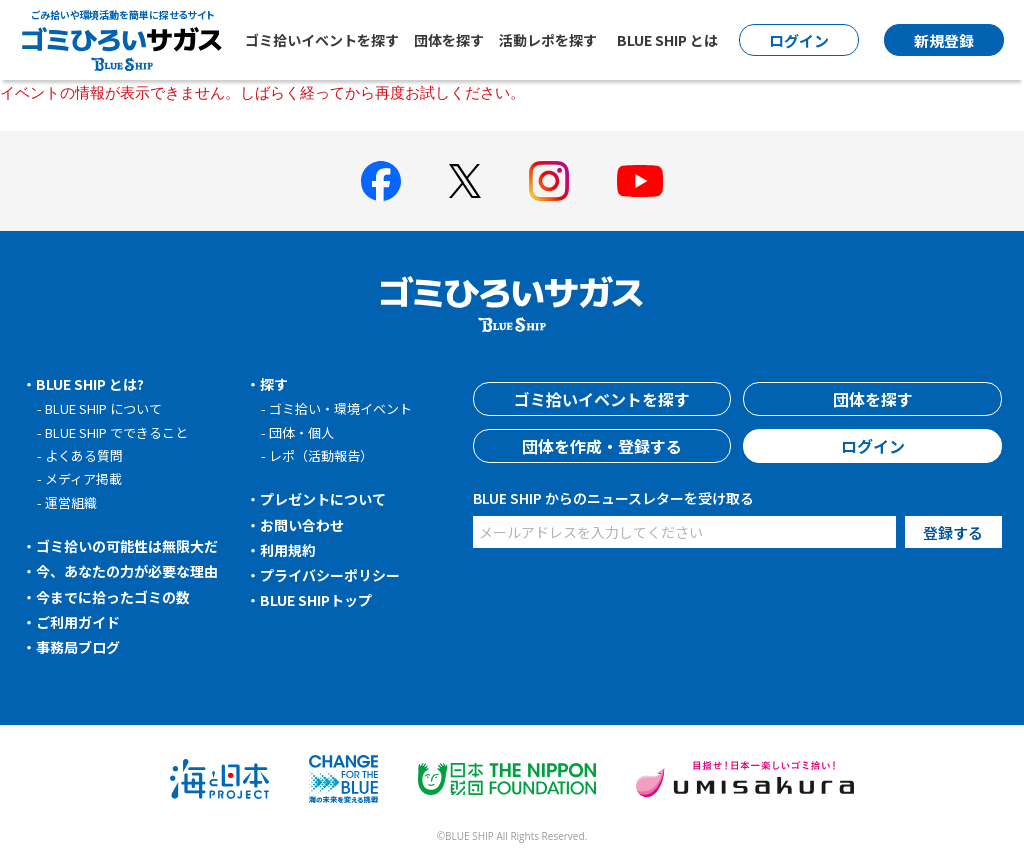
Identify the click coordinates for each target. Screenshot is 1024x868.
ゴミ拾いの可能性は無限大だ (127, 546)
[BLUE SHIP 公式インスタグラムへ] (549, 181)
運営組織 (71, 502)
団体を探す (449, 40)
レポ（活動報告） (321, 455)
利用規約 (288, 550)
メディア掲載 (83, 478)
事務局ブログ (78, 647)
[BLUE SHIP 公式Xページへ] (465, 180)
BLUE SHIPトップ (316, 600)
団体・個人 (301, 432)
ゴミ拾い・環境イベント (340, 408)
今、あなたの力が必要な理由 (127, 571)
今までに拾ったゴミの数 (113, 597)
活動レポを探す (548, 40)
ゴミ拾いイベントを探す (322, 40)
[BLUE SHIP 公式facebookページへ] (381, 181)
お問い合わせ (302, 525)
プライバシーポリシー (330, 575)
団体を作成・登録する (602, 446)
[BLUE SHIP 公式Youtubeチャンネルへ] (640, 181)
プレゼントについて (323, 499)
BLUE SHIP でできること (116, 432)
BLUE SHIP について (103, 408)
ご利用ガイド (78, 622)
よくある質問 (84, 455)
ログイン (873, 446)
